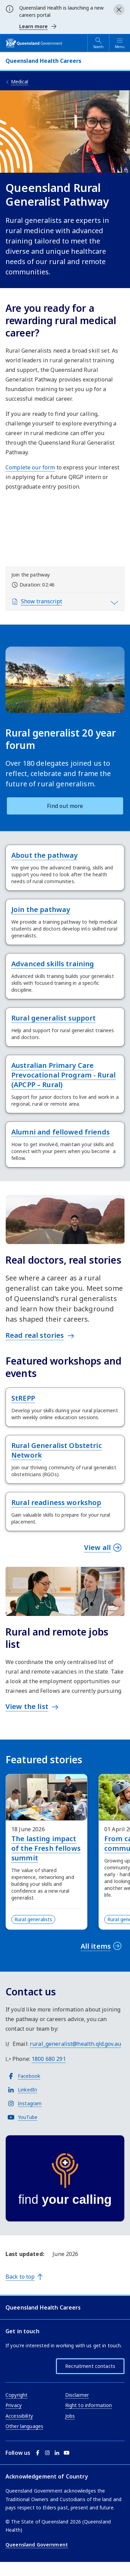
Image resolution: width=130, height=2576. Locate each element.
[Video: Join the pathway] (65, 533)
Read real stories (34, 1335)
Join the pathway (40, 909)
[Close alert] (119, 9)
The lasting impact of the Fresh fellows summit (46, 1848)
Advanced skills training (52, 963)
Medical (19, 81)
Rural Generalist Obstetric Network (56, 1450)
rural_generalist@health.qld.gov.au (75, 2044)
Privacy (13, 2405)
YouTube (27, 2117)
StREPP (23, 1398)
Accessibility (19, 2416)
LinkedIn (27, 2089)
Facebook (29, 2076)
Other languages (24, 2426)
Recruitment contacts (90, 2366)
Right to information (88, 2405)
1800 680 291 (49, 2059)
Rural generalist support (53, 1018)
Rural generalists (33, 1919)
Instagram (30, 2103)
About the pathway (44, 855)
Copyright (16, 2395)
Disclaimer (77, 2395)
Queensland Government (36, 2544)
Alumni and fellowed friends (60, 1132)
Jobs (70, 2416)
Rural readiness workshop (56, 1502)
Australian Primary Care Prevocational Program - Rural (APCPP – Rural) (63, 1075)
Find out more (65, 806)
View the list (26, 1706)
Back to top (20, 2276)
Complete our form (30, 467)
